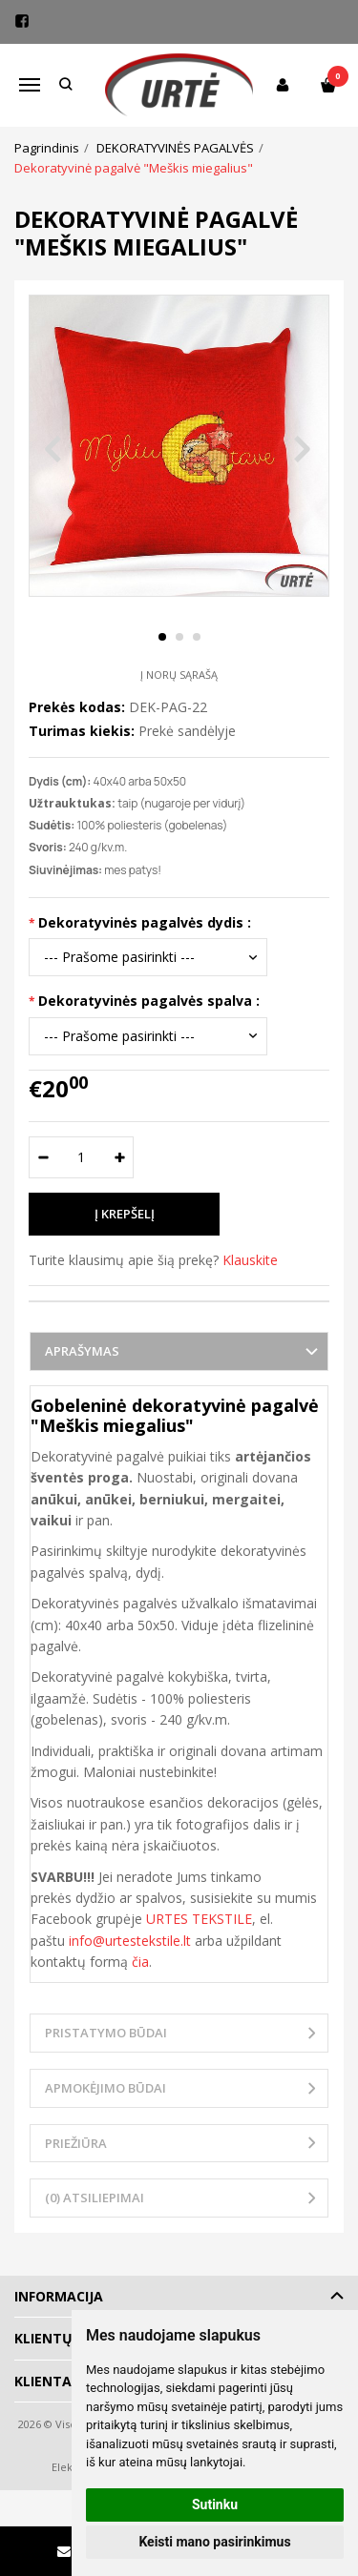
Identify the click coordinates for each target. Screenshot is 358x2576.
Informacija (58, 2296)
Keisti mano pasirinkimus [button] (214, 2541)
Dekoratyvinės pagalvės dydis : (144, 922)
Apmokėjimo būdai (105, 2087)
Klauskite (250, 1260)
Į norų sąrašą (179, 674)
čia (140, 1961)
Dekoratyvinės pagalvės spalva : (149, 1001)
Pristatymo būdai (106, 2032)
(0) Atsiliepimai (94, 2197)
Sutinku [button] (215, 2504)
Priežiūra (76, 2143)
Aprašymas (82, 1351)
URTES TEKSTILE (199, 1919)
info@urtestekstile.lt (130, 1941)
